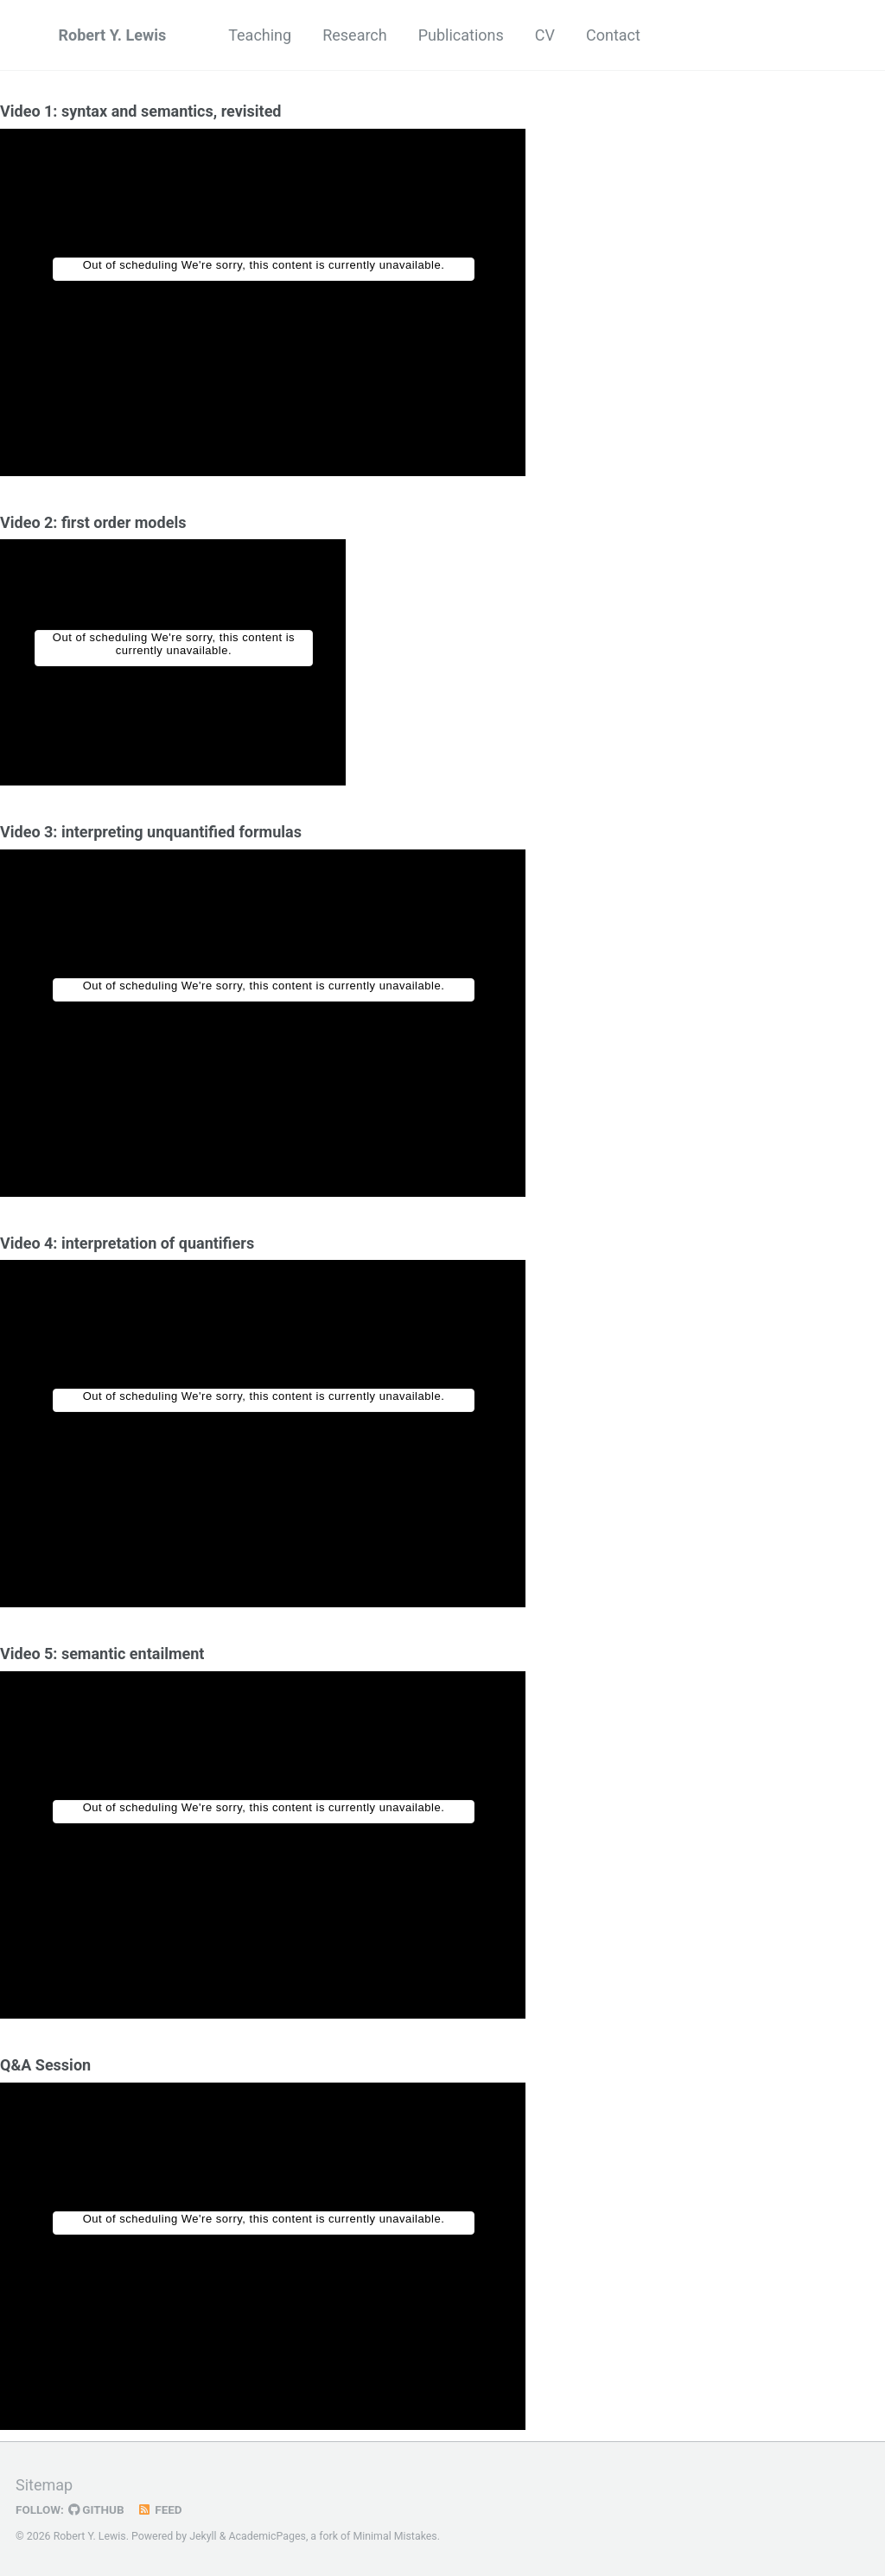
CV (545, 35)
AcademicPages (266, 2536)
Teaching (259, 35)
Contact (613, 35)
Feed (159, 2509)
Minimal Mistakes (394, 2536)
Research (354, 35)
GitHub (96, 2509)
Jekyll (203, 2536)
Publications (461, 35)
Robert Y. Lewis (113, 35)
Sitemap (44, 2485)
